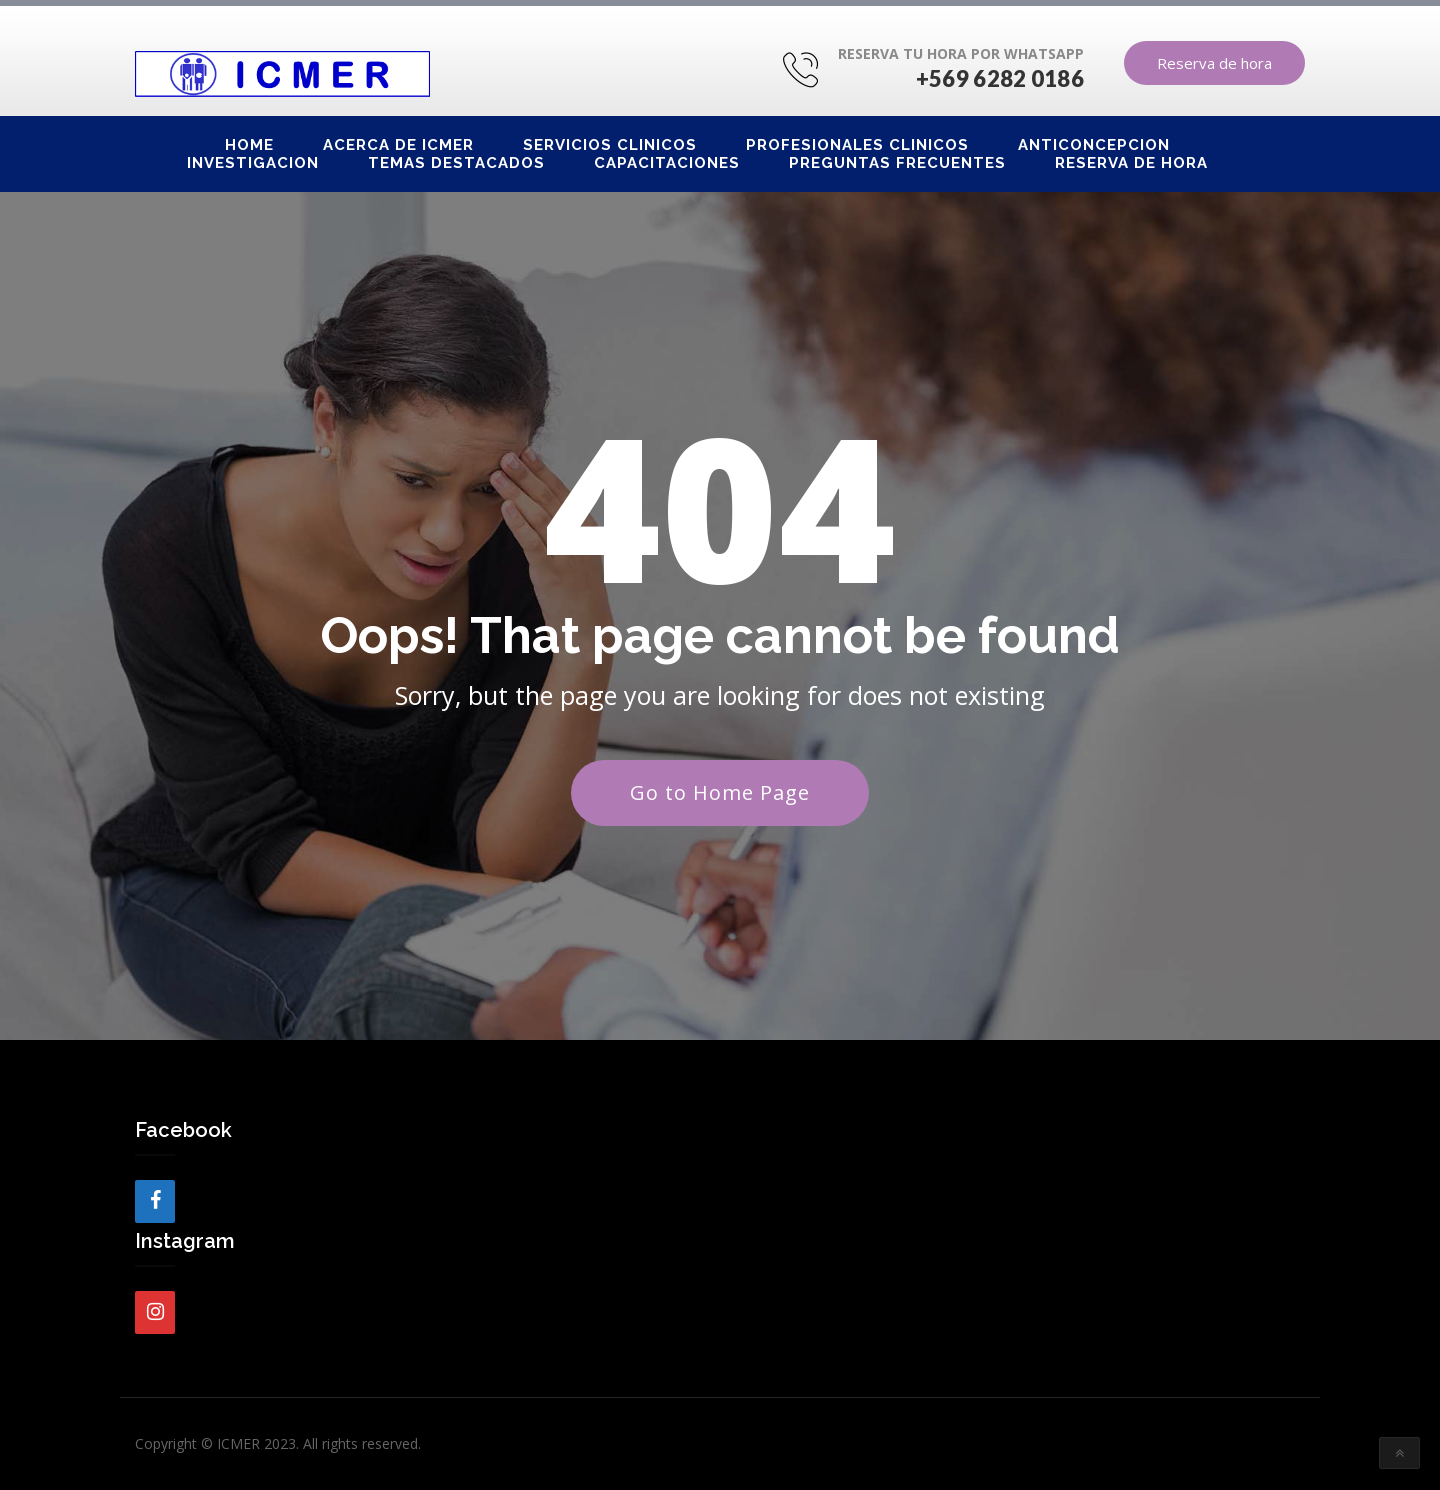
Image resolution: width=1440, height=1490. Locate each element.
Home (249, 145)
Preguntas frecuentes (897, 163)
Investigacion (253, 163)
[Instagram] (155, 1312)
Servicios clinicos (610, 145)
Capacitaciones (667, 163)
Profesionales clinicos (857, 145)
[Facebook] (155, 1201)
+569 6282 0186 (1000, 78)
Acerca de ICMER (398, 145)
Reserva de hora (1214, 63)
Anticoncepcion (1094, 145)
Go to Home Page (720, 792)
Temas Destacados (456, 163)
